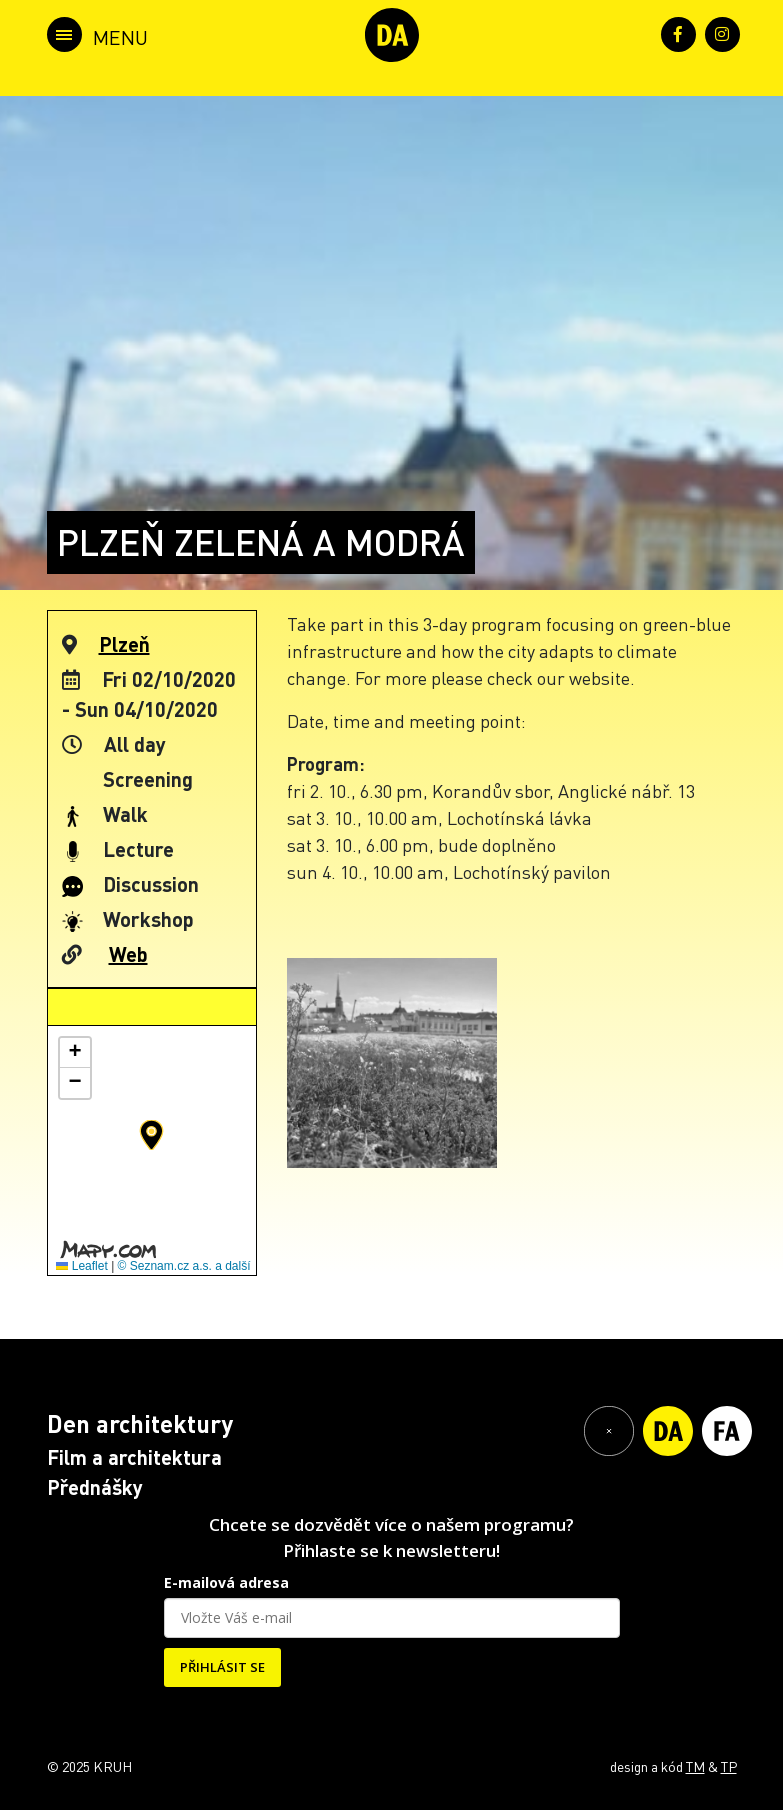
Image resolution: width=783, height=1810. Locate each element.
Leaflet (81, 1266)
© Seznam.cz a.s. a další (184, 1266)
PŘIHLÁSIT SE (222, 1667)
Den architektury (140, 1423)
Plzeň (124, 644)
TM (695, 1766)
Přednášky (95, 1487)
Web (128, 954)
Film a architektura (134, 1457)
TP (729, 1766)
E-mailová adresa (226, 1582)
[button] (151, 1135)
